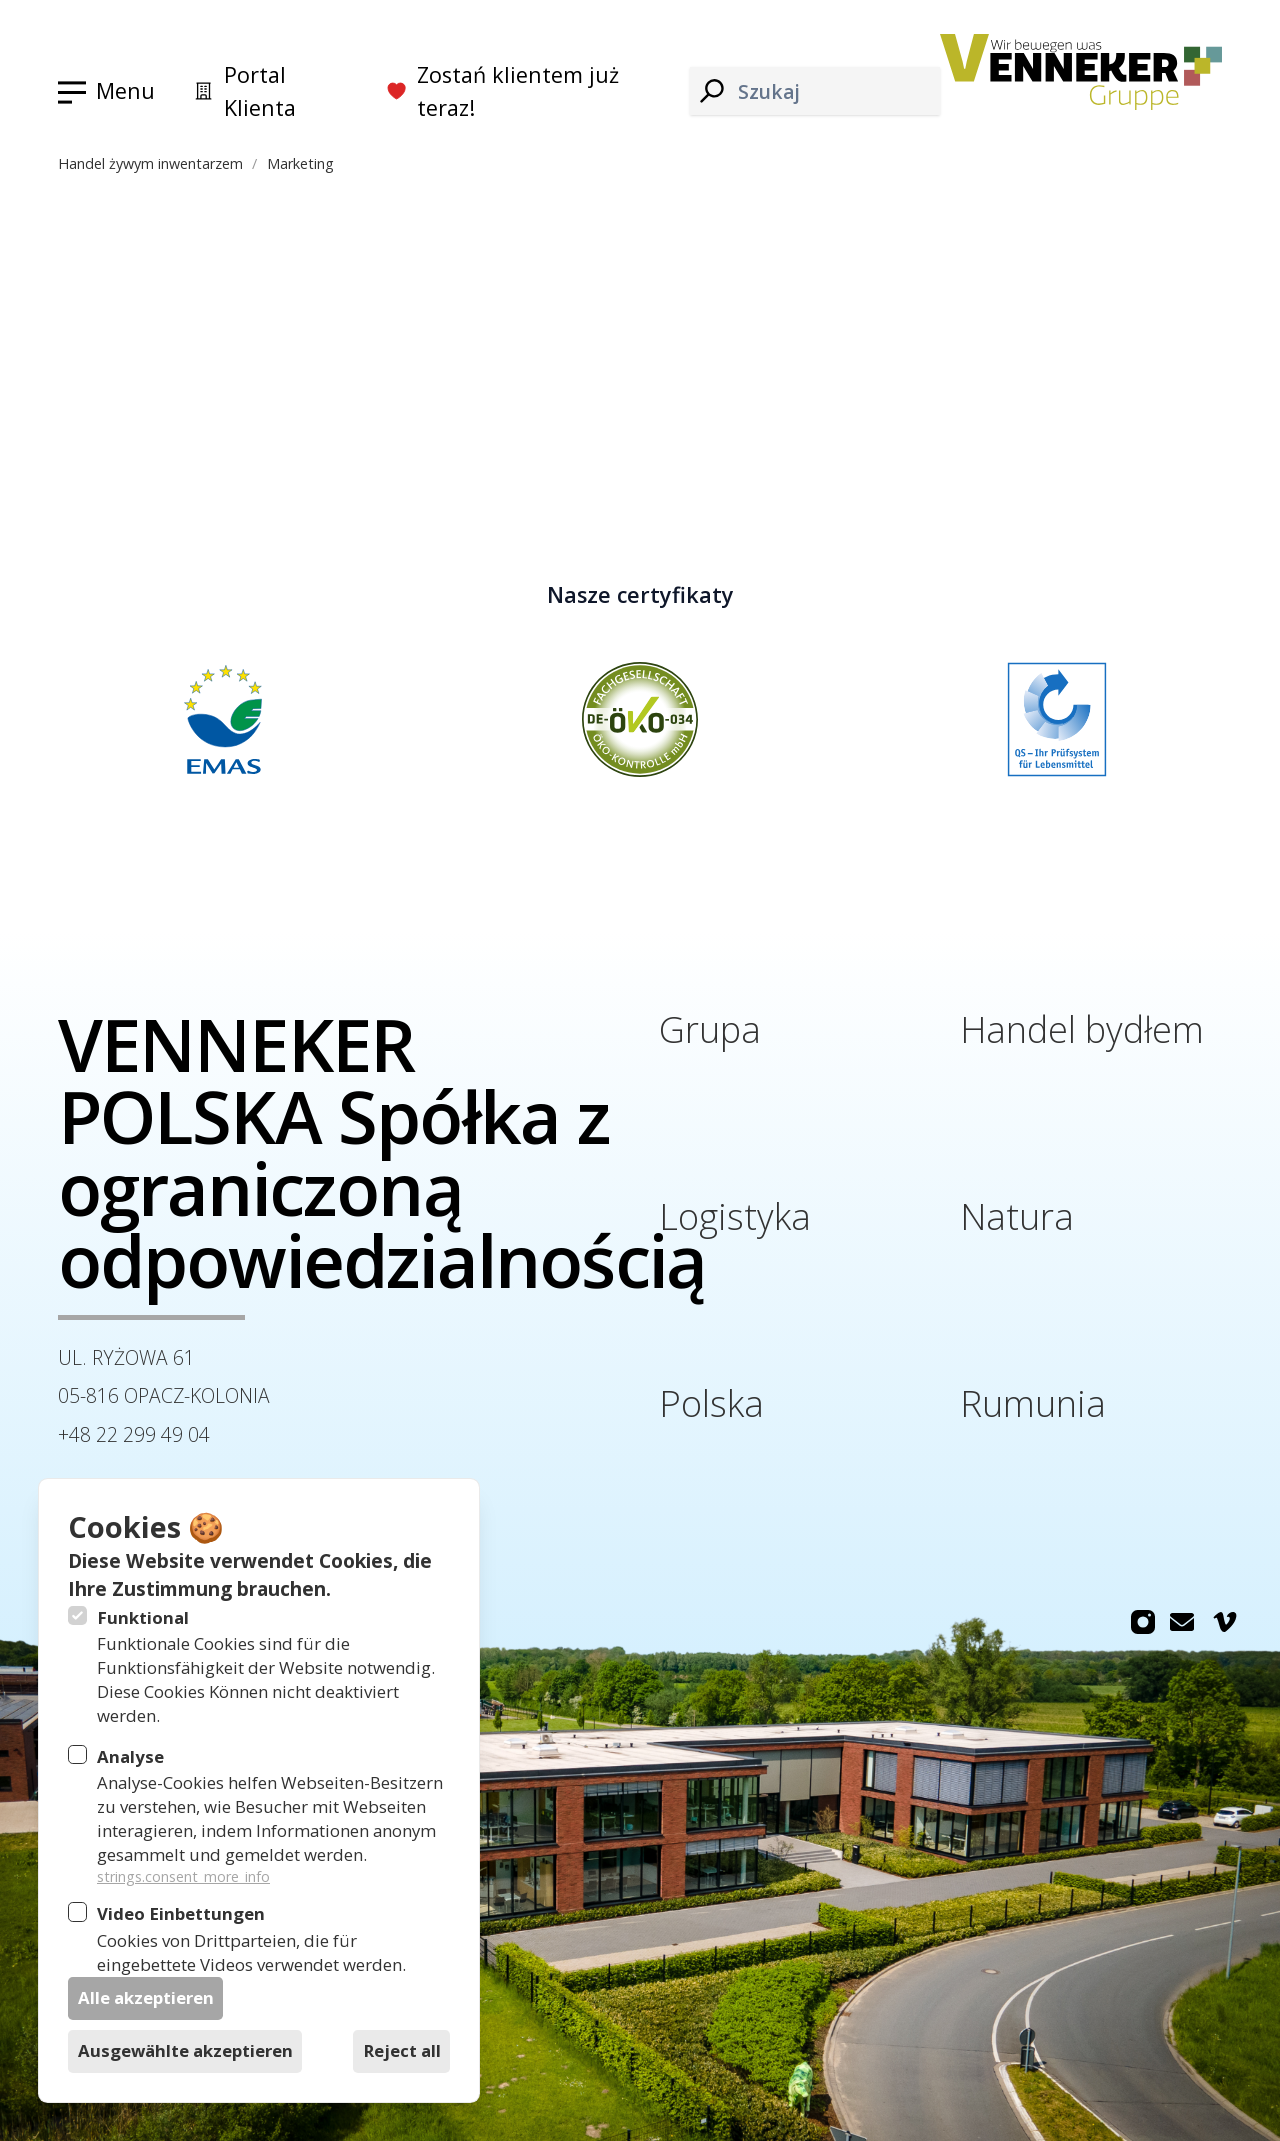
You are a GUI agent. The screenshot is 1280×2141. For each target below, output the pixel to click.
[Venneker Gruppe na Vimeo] (1225, 1622)
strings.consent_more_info (183, 1876)
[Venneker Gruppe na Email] (1182, 1622)
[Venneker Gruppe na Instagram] (1143, 1622)
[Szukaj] (712, 91)
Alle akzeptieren (146, 1997)
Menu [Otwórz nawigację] (125, 90)
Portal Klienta (244, 91)
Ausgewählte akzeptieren (185, 2050)
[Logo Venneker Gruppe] (1081, 72)
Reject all (402, 2050)
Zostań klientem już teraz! (502, 91)
